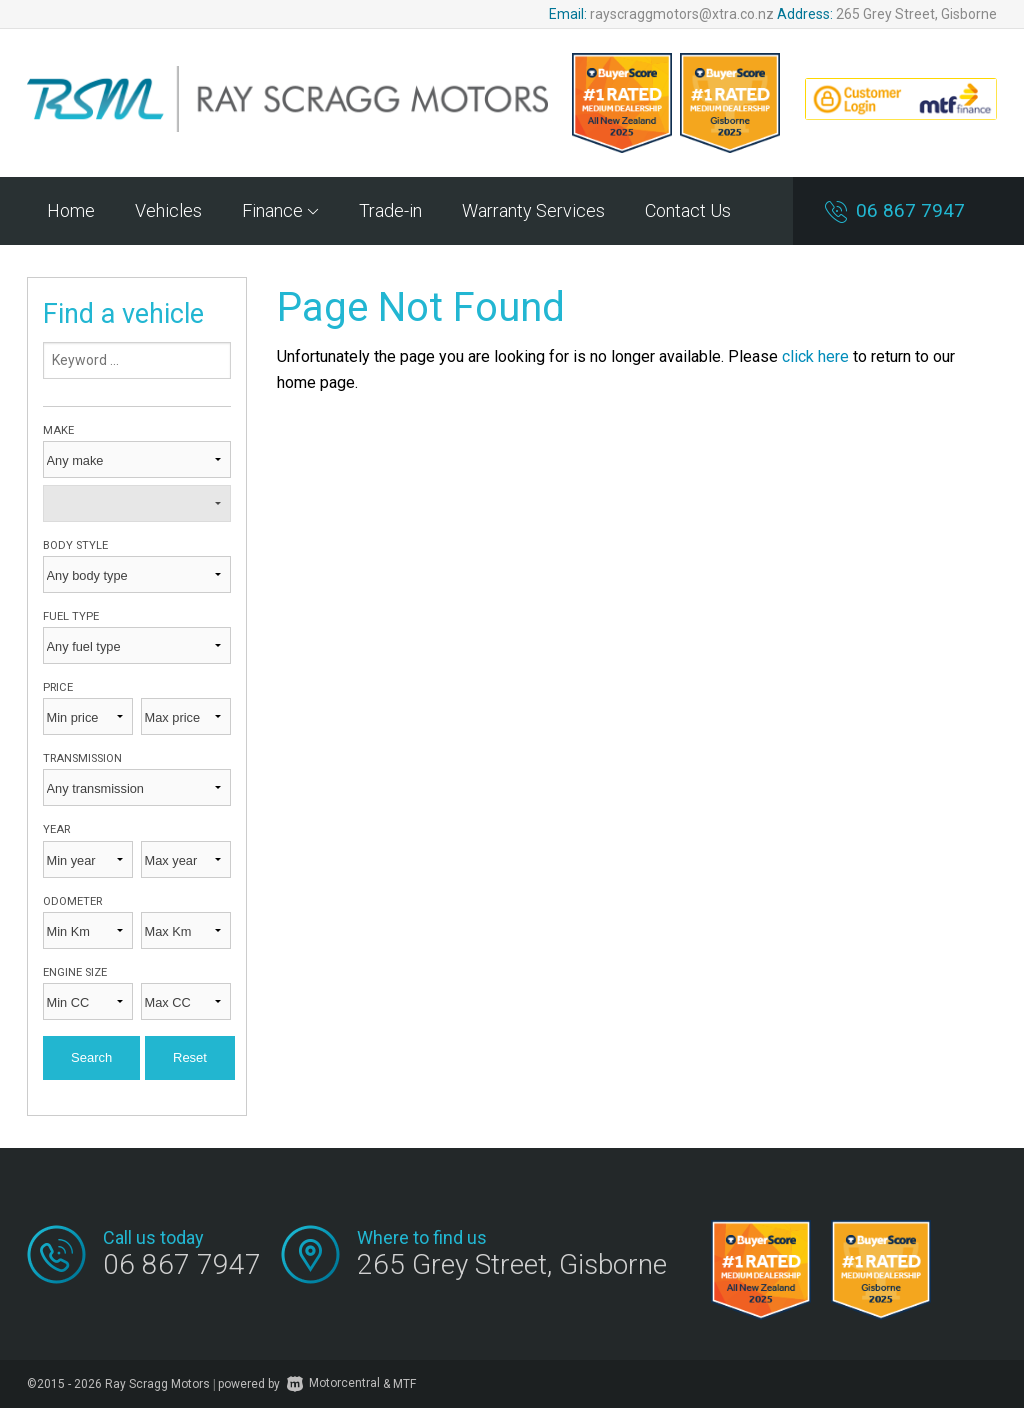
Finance (280, 210)
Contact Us (688, 210)
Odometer (72, 901)
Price (58, 687)
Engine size (75, 972)
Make (58, 430)
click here (815, 356)
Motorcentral (333, 1383)
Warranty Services (533, 210)
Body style (75, 545)
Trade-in (390, 210)
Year (56, 829)
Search (91, 1057)
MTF (404, 1383)
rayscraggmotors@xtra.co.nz (682, 14)
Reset (190, 1057)
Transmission (82, 758)
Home (71, 210)
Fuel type (71, 616)
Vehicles (168, 210)
